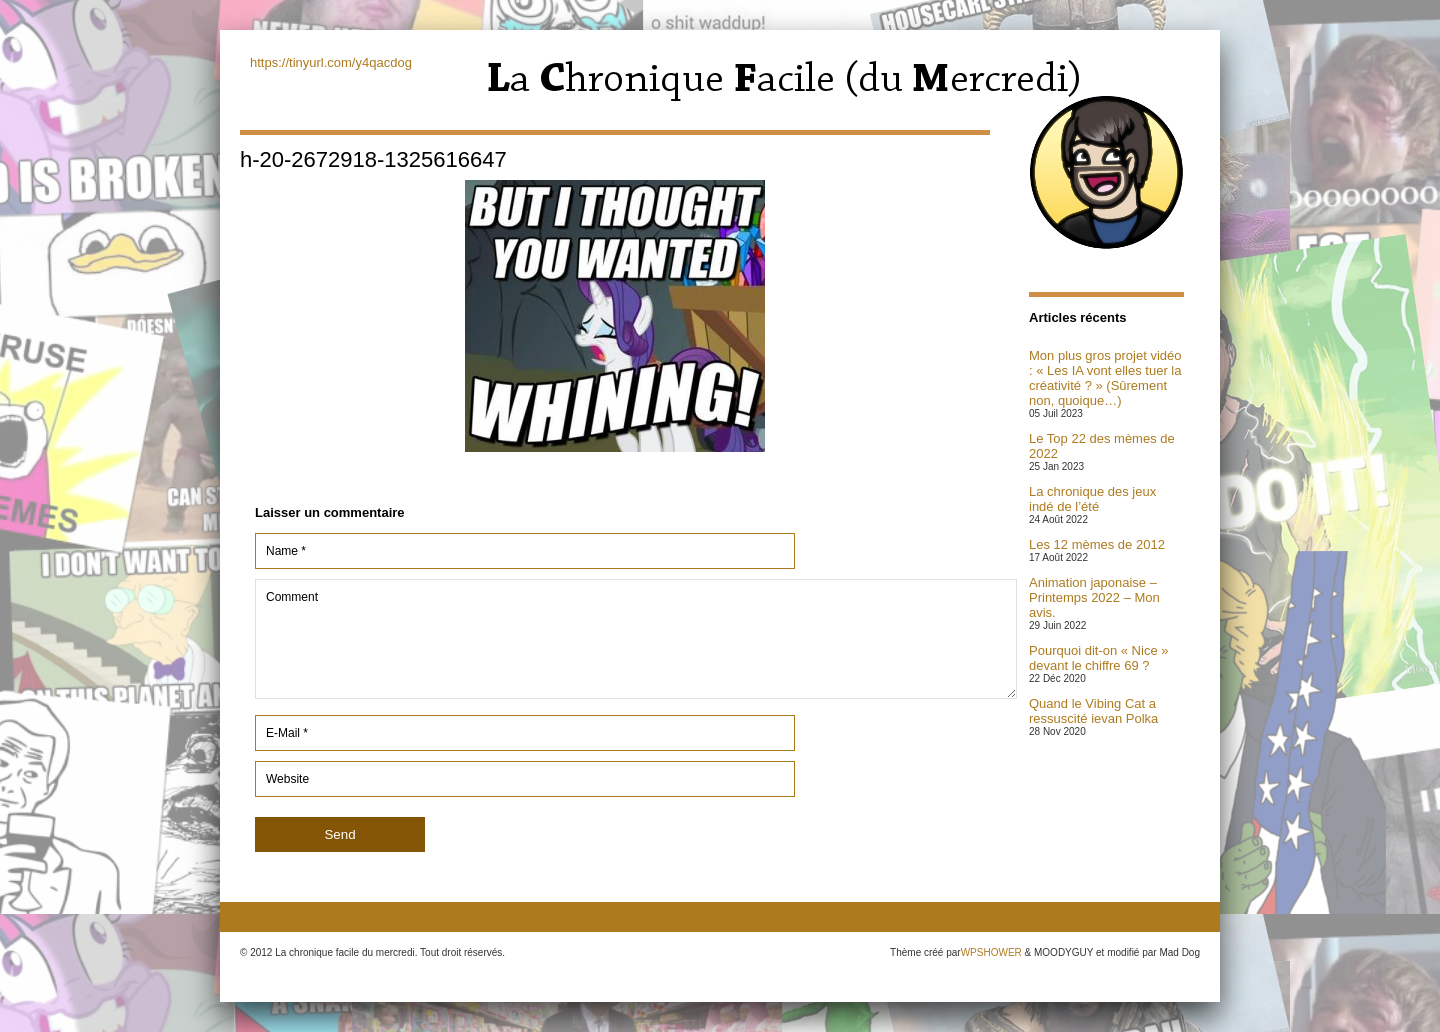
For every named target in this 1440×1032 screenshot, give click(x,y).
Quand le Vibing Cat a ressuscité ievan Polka (1093, 711)
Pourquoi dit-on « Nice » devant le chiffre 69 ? (1098, 658)
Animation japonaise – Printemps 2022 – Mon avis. (1094, 597)
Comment (636, 639)
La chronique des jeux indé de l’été (1092, 499)
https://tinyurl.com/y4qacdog (331, 62)
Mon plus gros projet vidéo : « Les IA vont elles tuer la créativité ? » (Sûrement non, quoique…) (1105, 378)
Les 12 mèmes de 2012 (1097, 544)
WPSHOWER (991, 952)
